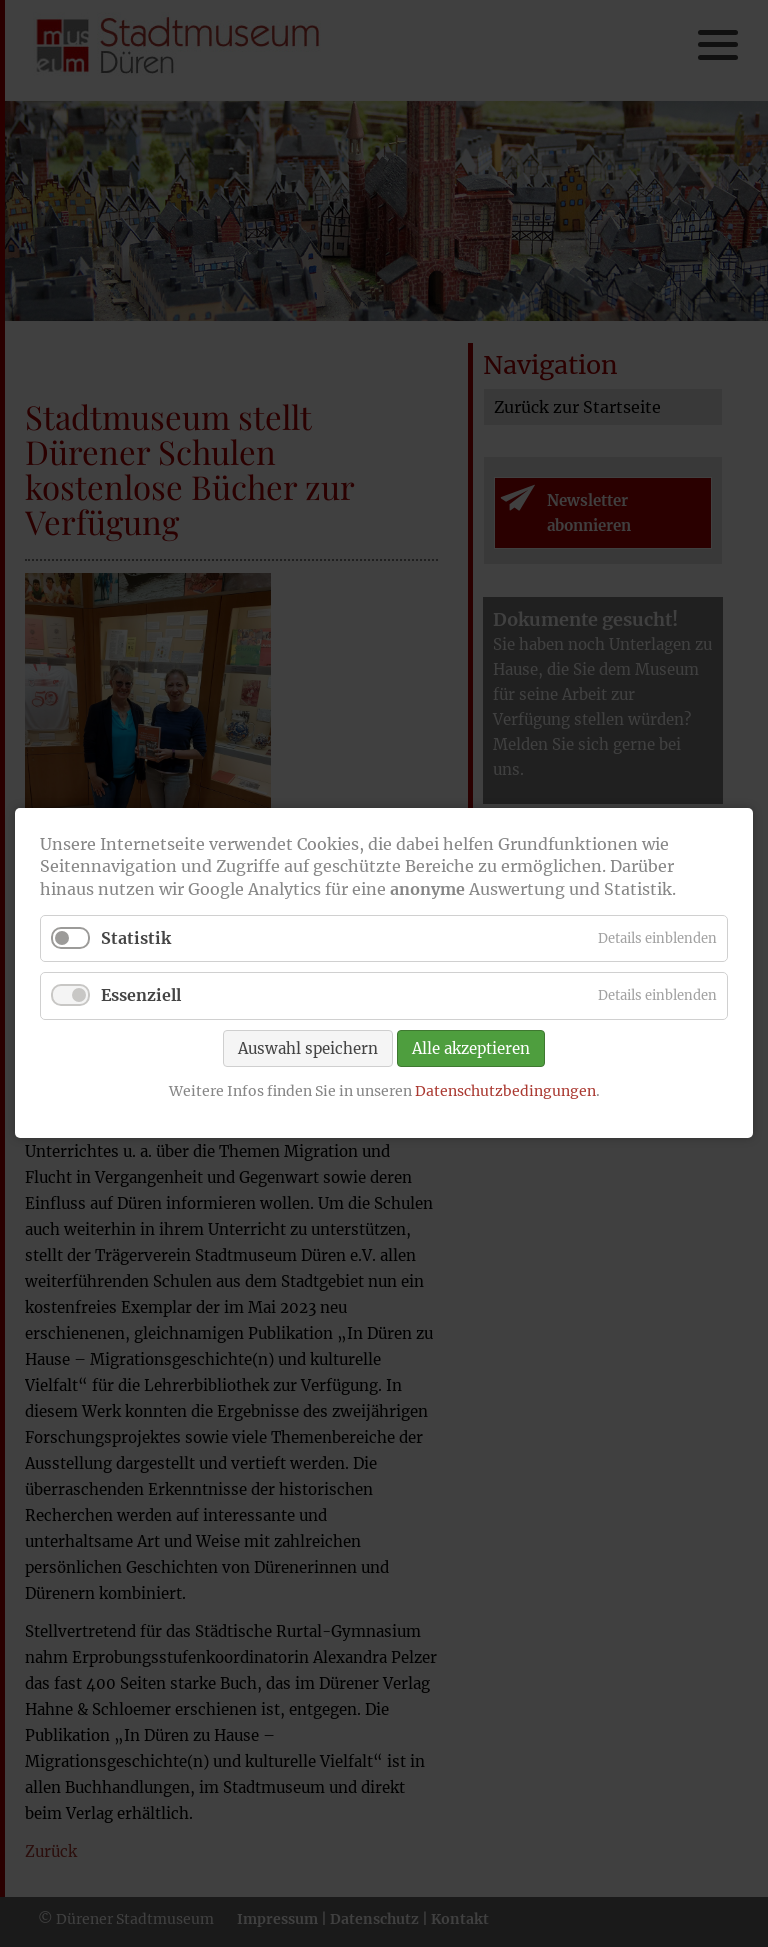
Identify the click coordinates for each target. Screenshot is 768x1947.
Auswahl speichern (308, 1048)
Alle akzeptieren (471, 1048)
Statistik (136, 939)
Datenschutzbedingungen (505, 1091)
